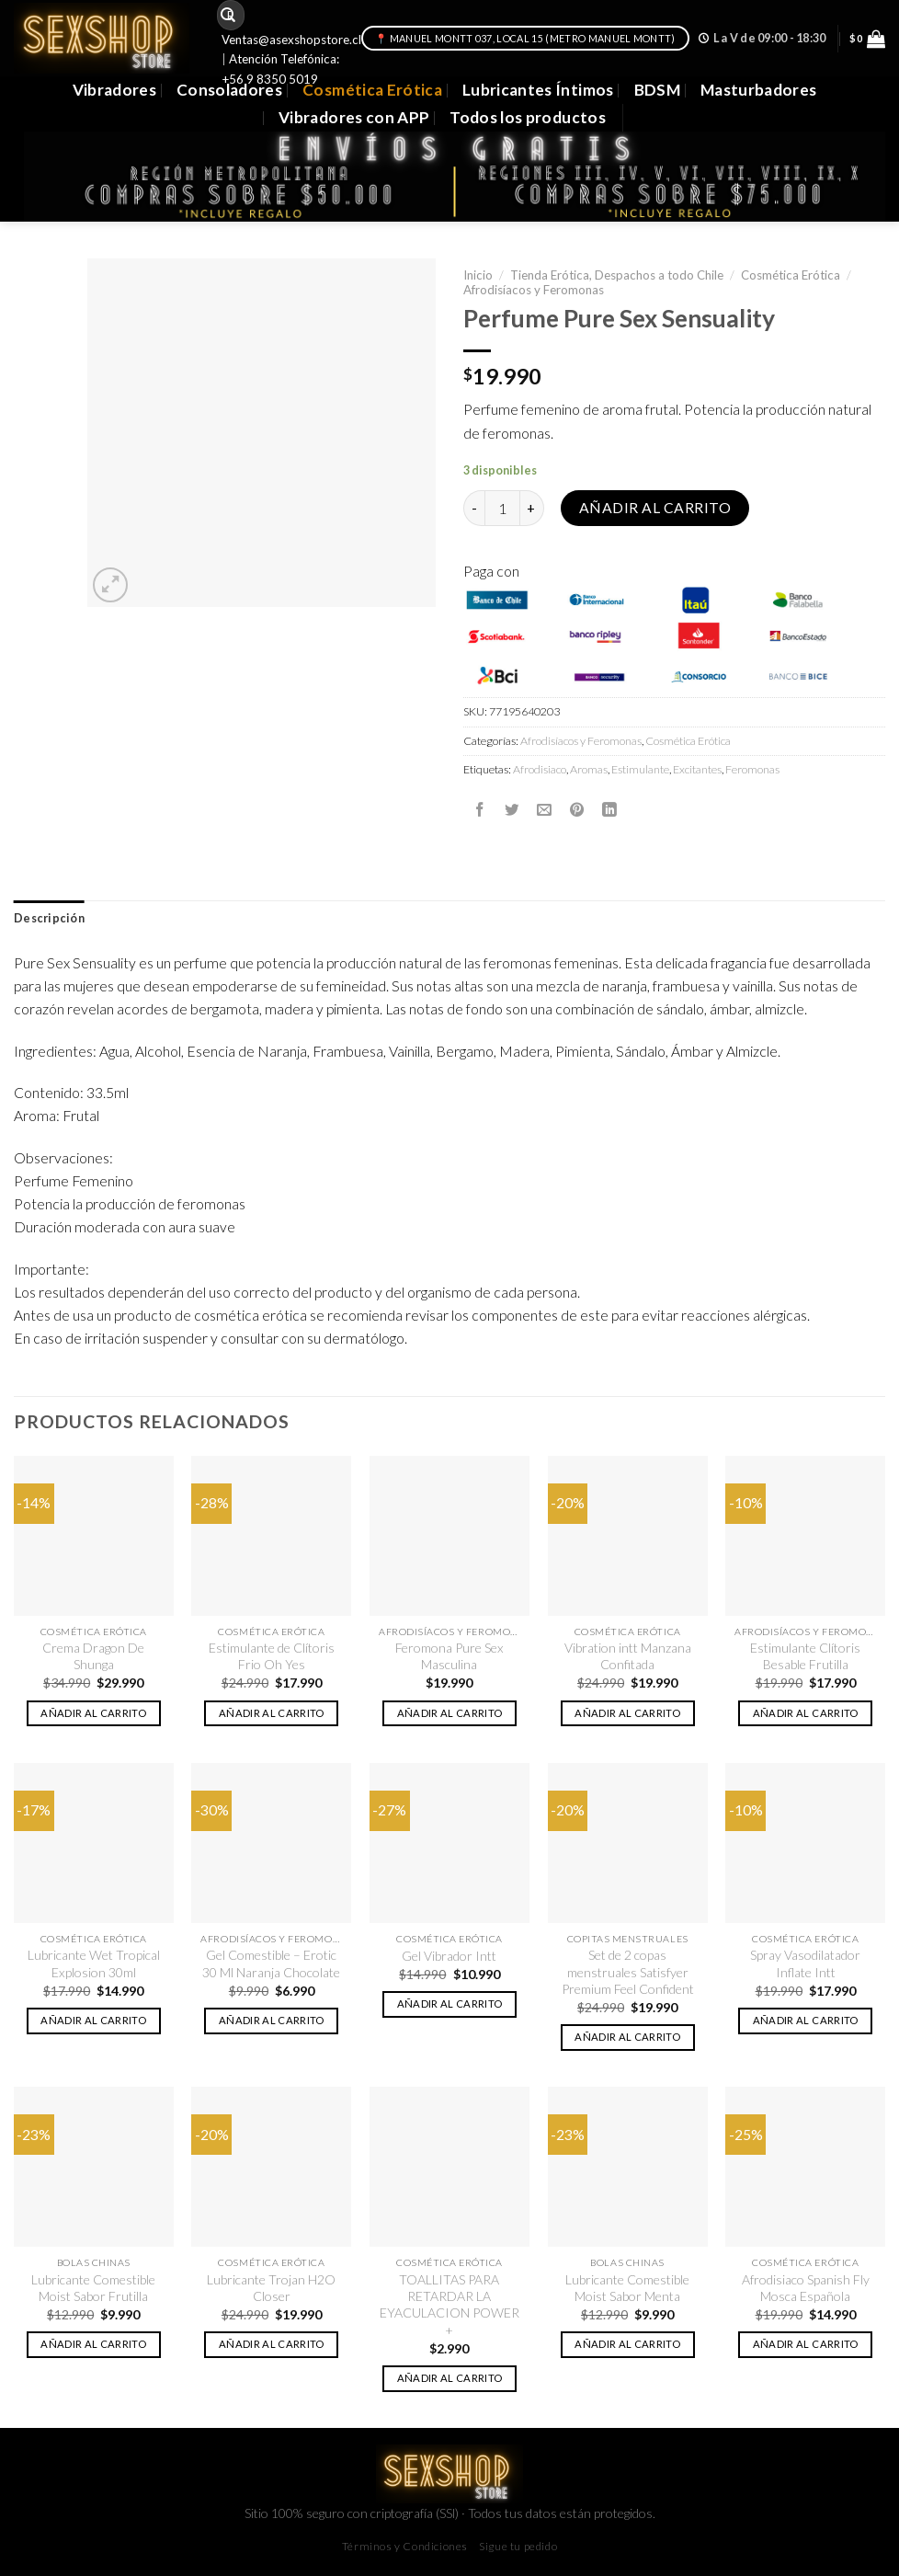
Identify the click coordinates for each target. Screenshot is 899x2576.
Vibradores (114, 89)
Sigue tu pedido (518, 2546)
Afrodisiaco (539, 769)
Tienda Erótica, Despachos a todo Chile (616, 275)
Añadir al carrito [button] (93, 1713)
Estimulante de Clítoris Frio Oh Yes (272, 1656)
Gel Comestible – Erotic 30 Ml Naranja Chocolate (271, 1963)
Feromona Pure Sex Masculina (449, 1656)
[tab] (49, 918)
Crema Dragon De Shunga (93, 1656)
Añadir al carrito (655, 507)
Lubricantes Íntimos (538, 89)
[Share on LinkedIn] (609, 809)
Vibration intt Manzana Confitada (627, 1656)
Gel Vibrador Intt (449, 1955)
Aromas (589, 769)
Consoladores (229, 89)
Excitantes (697, 769)
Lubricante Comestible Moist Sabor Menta (627, 2288)
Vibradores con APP (354, 117)
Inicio (478, 275)
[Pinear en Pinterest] (577, 809)
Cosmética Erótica (372, 89)
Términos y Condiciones (405, 2546)
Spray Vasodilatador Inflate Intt (805, 1963)
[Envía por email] (544, 809)
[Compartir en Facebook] (480, 809)
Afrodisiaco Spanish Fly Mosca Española (806, 2288)
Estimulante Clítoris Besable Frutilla (805, 1656)
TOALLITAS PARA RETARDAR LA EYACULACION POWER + (449, 2305)
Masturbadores (758, 89)
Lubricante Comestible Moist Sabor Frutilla (93, 2288)
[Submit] (228, 15)
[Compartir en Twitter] (512, 809)
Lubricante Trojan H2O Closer (271, 2288)
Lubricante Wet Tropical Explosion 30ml (94, 1963)
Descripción (49, 918)
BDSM (657, 89)
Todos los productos (528, 117)
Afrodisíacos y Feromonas (533, 289)
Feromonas (752, 769)
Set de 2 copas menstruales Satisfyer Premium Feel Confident (628, 1972)
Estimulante (640, 769)
